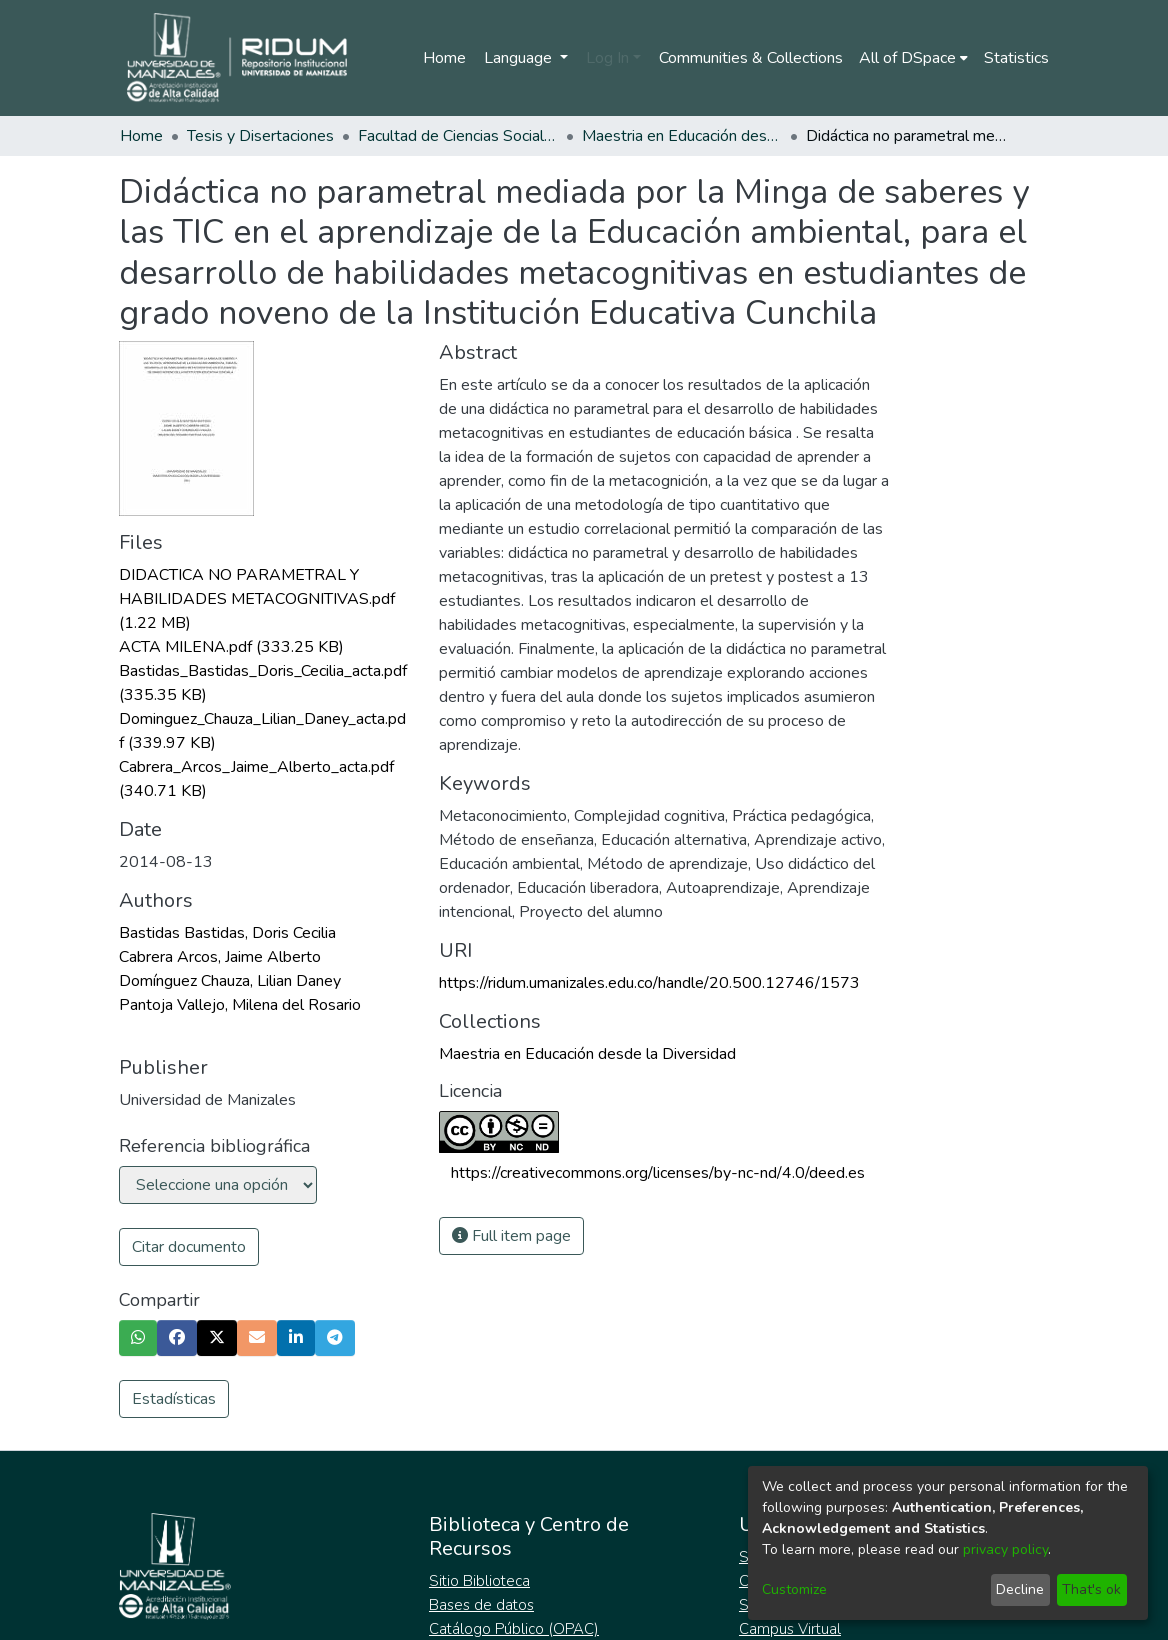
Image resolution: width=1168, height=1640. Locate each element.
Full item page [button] (511, 1236)
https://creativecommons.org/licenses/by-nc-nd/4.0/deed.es (658, 1173)
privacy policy (1005, 1549)
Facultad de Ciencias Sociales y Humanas (458, 136)
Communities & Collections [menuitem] (751, 58)
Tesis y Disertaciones (260, 136)
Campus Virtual (790, 1629)
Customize (794, 1589)
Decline (1020, 1589)
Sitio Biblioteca (479, 1581)
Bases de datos (481, 1605)
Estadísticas (174, 1399)
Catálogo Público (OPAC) (514, 1629)
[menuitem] (913, 58)
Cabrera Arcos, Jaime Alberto (220, 957)
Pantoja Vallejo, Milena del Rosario (240, 1005)
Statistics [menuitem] (1016, 58)
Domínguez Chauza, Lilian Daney (230, 981)
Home (444, 58)
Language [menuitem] (520, 58)
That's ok (1091, 1589)
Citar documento (189, 1247)
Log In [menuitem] (607, 58)
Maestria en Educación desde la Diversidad (682, 136)
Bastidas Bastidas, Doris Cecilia (227, 933)
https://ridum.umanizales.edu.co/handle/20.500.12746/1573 (649, 983)
